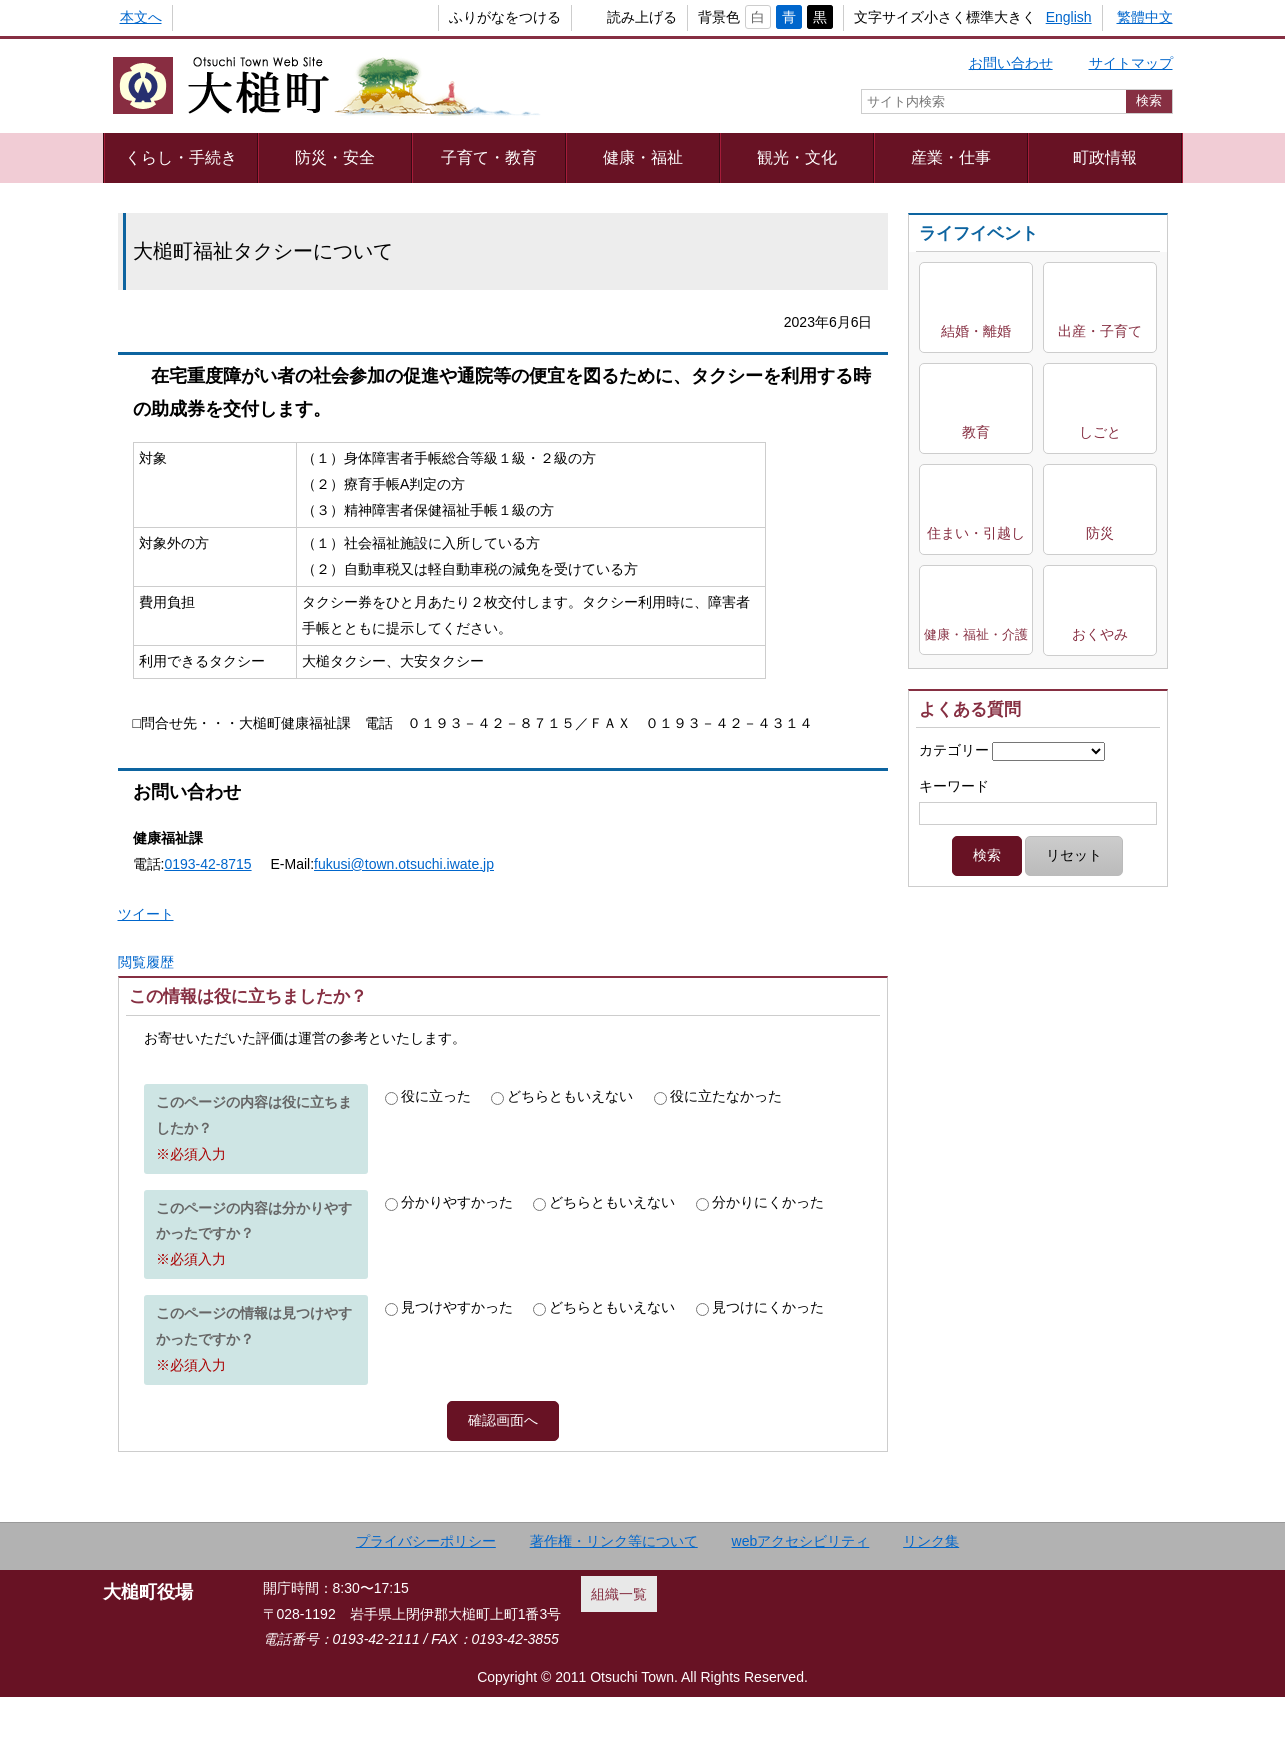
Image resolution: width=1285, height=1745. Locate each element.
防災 (1100, 533)
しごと (1100, 432)
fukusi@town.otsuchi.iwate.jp (404, 864)
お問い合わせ (1011, 63)
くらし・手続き (181, 157)
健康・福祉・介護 (976, 634)
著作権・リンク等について (614, 1588)
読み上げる (609, 17)
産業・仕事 (951, 157)
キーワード (954, 786)
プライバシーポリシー (426, 1588)
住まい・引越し (976, 533)
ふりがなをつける (472, 17)
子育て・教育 (489, 157)
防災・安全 (335, 157)
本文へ (141, 17)
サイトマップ (1131, 63)
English (1069, 17)
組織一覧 (619, 1641)
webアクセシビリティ (801, 1588)
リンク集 (931, 1588)
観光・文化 (797, 157)
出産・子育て (1100, 331)
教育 (976, 432)
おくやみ (1100, 634)
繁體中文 (1145, 17)
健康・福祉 (643, 157)
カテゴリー (954, 750)
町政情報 (1105, 157)
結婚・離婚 (976, 331)
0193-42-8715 (207, 864)
